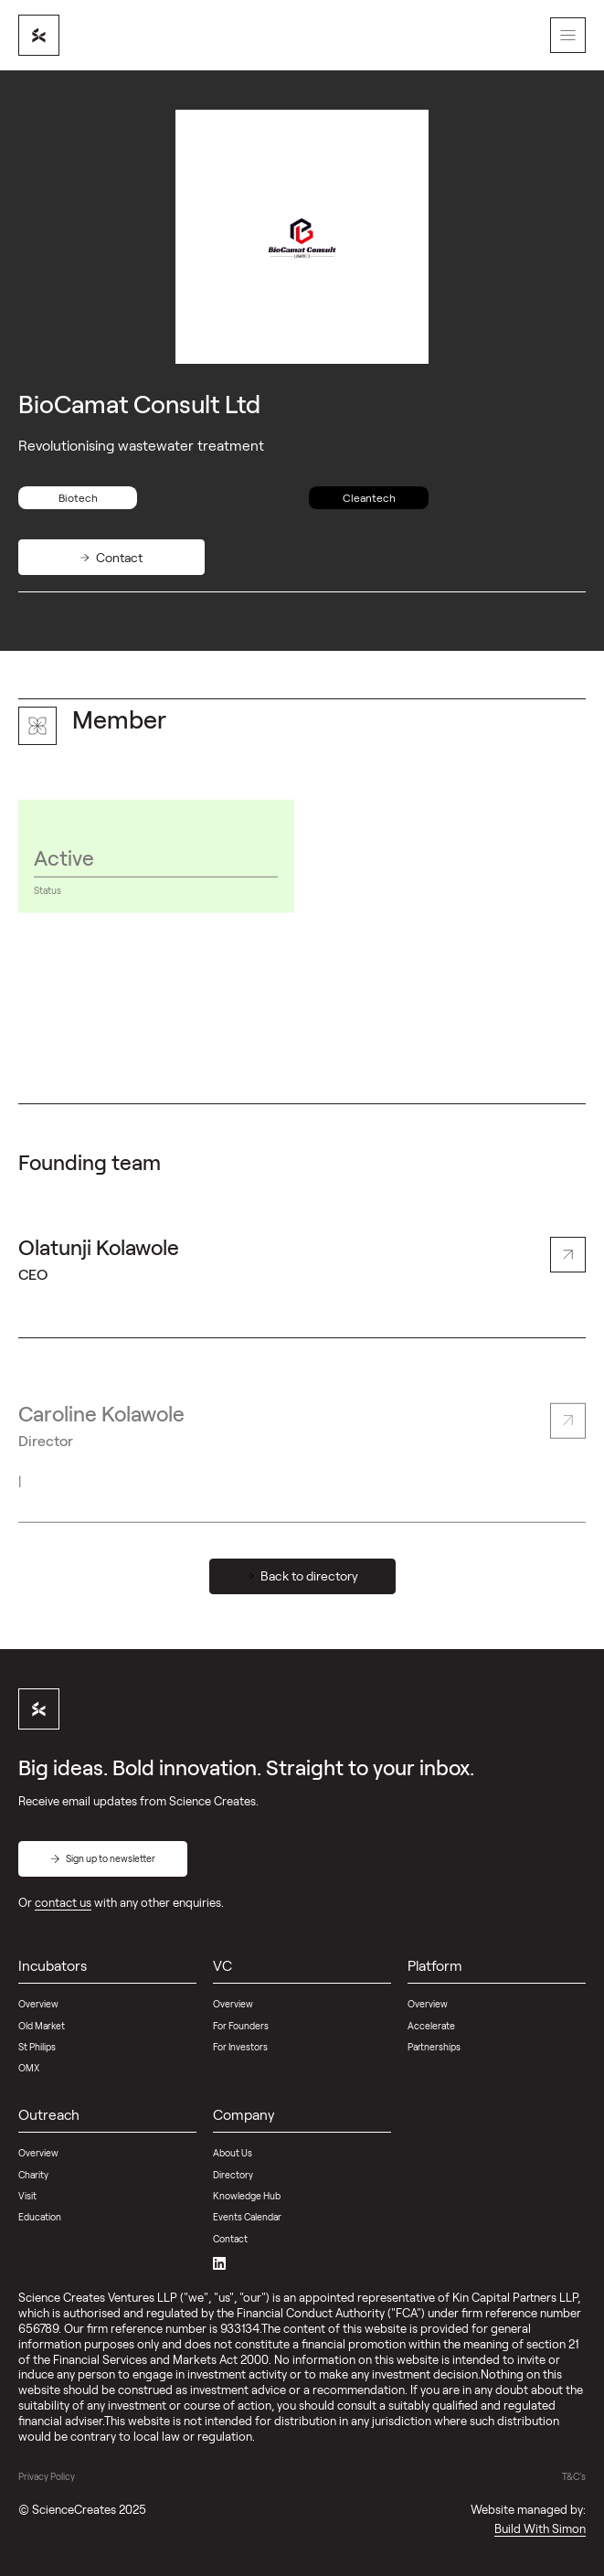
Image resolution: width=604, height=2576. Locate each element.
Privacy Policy (46, 2476)
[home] (38, 35)
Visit (27, 2195)
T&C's (574, 2476)
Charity (33, 2174)
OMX (28, 2067)
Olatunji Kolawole (98, 1261)
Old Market (41, 2025)
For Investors (240, 2046)
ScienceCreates (74, 2509)
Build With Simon (540, 2528)
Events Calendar (247, 2216)
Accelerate (431, 2025)
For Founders (241, 2025)
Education (39, 2216)
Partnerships (434, 2046)
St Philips (37, 2046)
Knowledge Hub (247, 2195)
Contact (230, 2238)
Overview (38, 2003)
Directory (233, 2174)
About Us (232, 2152)
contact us (63, 1902)
